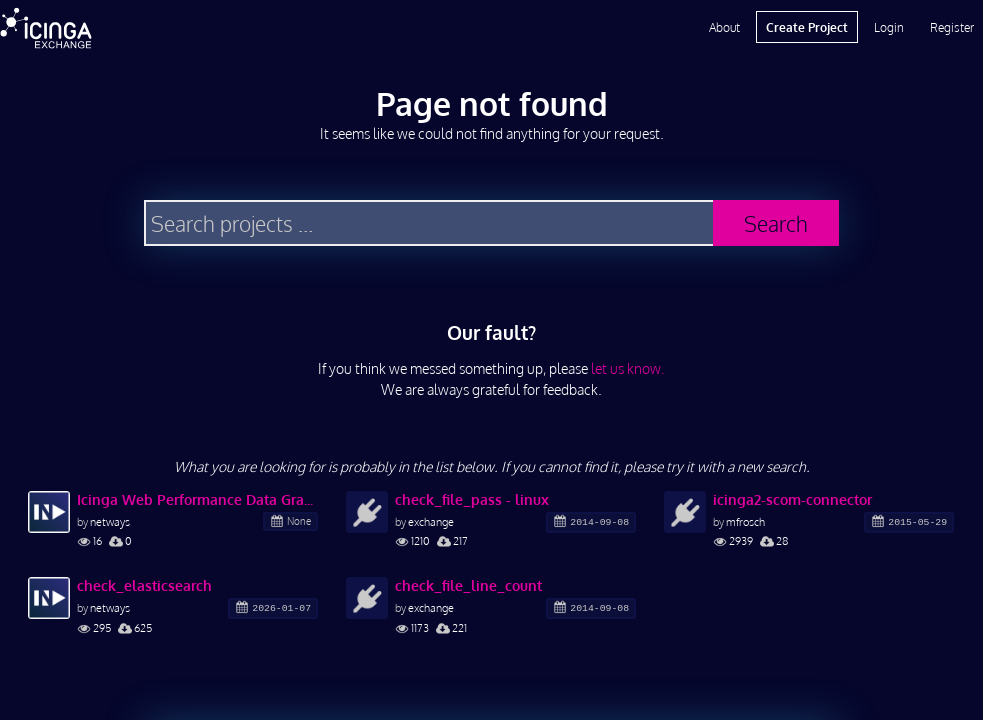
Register (952, 27)
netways (110, 521)
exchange (431, 521)
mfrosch (745, 521)
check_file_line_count (468, 585)
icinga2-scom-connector (792, 499)
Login (889, 27)
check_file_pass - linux (472, 499)
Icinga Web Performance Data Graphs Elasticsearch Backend (197, 499)
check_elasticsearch (144, 585)
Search (776, 223)
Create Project (807, 27)
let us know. (628, 368)
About (724, 27)
